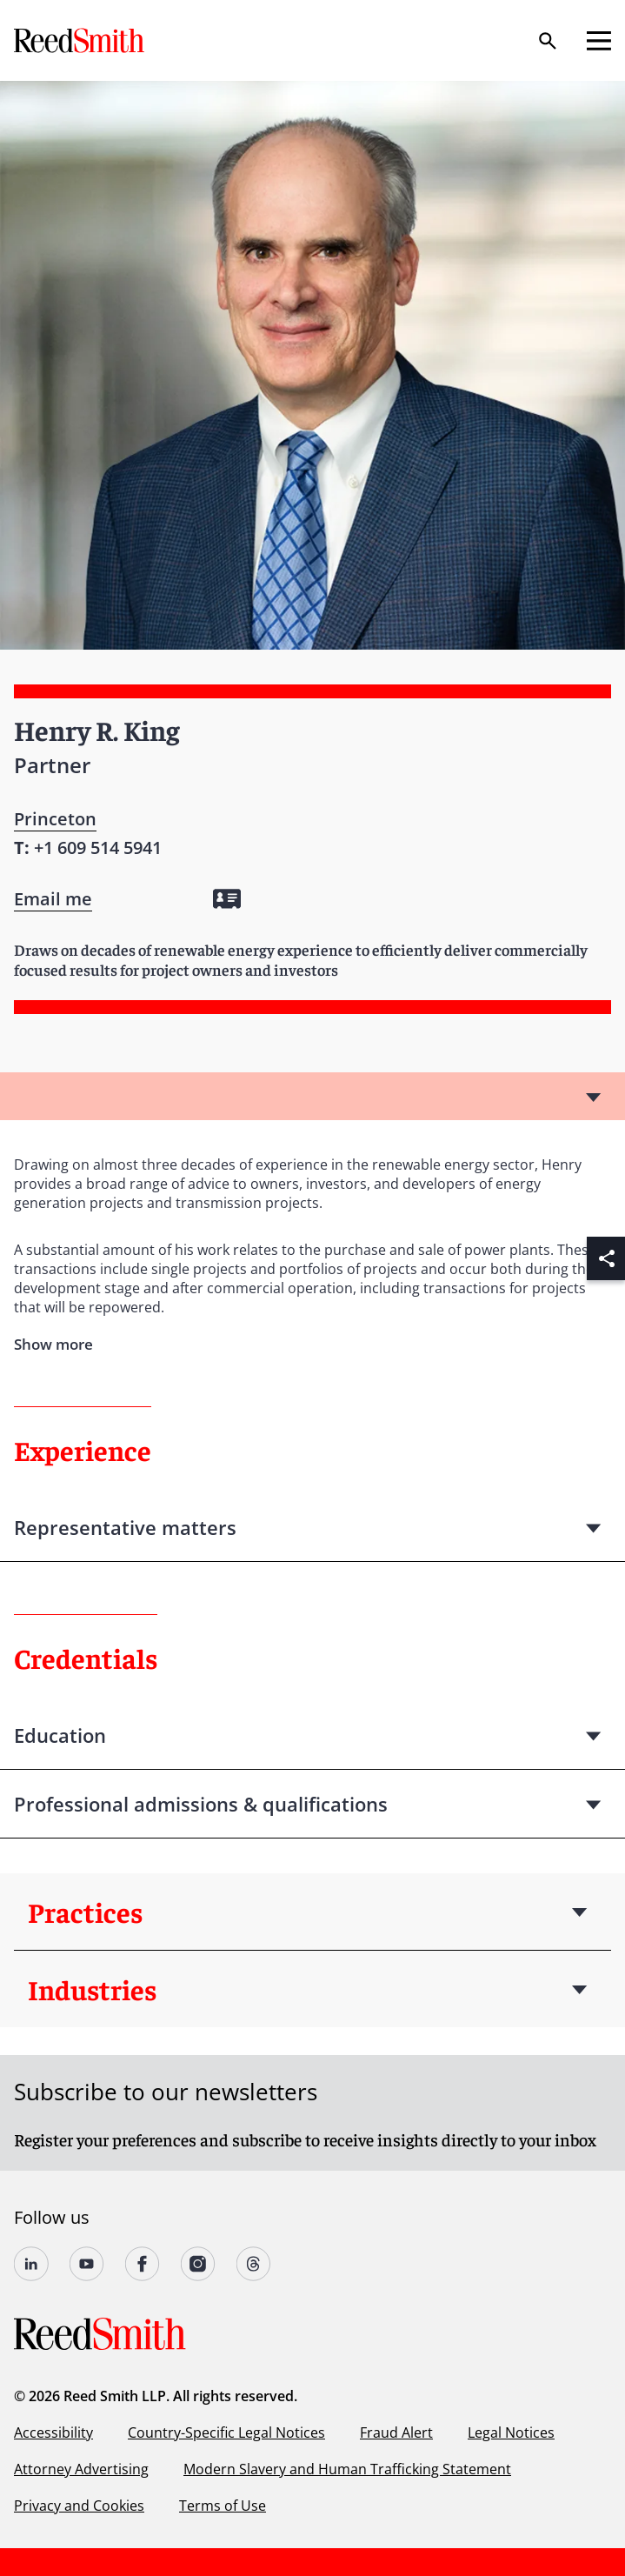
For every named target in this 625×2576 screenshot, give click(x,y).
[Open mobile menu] (599, 40)
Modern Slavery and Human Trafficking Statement (347, 2469)
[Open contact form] (53, 899)
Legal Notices (511, 2432)
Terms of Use (222, 2505)
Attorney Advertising (81, 2469)
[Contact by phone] (98, 847)
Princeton (55, 819)
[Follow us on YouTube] (87, 2263)
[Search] (547, 41)
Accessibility (53, 2432)
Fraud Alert (396, 2432)
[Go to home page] (81, 40)
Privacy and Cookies (79, 2505)
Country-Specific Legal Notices (226, 2432)
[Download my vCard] (227, 899)
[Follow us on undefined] (31, 2263)
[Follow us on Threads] (253, 2263)
